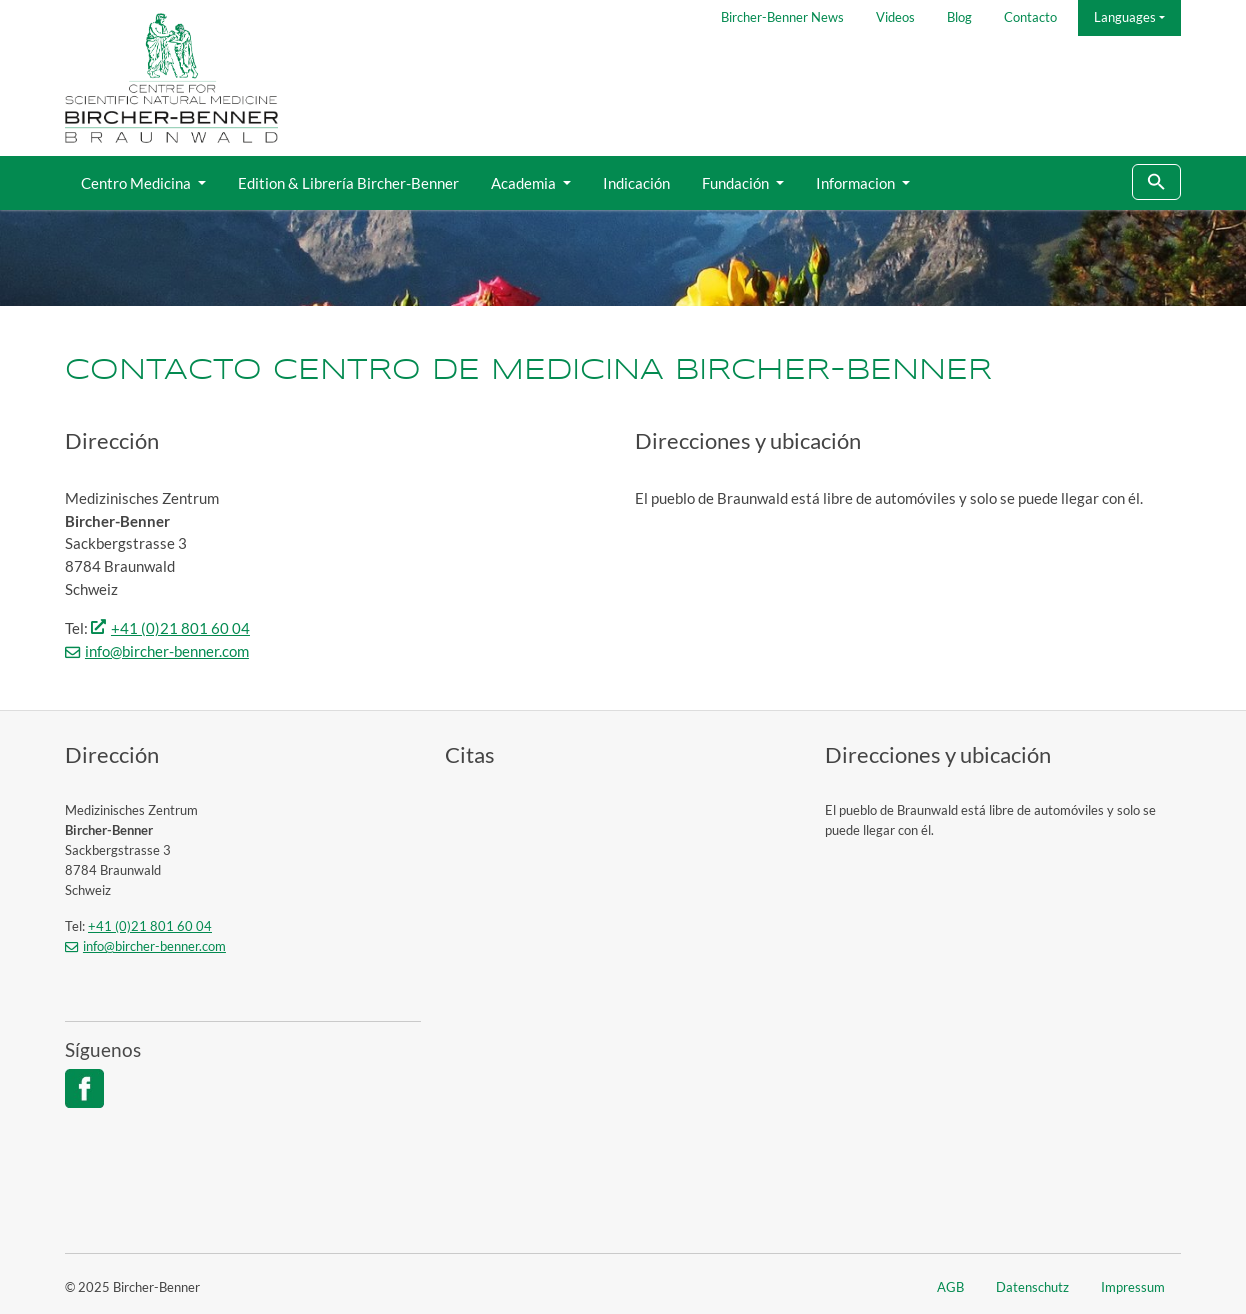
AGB (950, 1287)
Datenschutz (1032, 1287)
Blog (959, 17)
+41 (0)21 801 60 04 (180, 628)
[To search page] (1156, 182)
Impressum (1133, 1287)
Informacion (857, 183)
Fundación (737, 183)
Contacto (1030, 17)
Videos (895, 17)
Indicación (636, 183)
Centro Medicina (137, 183)
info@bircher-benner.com (167, 651)
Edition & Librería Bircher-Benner (348, 183)
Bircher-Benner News (782, 17)
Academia (525, 183)
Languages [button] (1125, 17)
